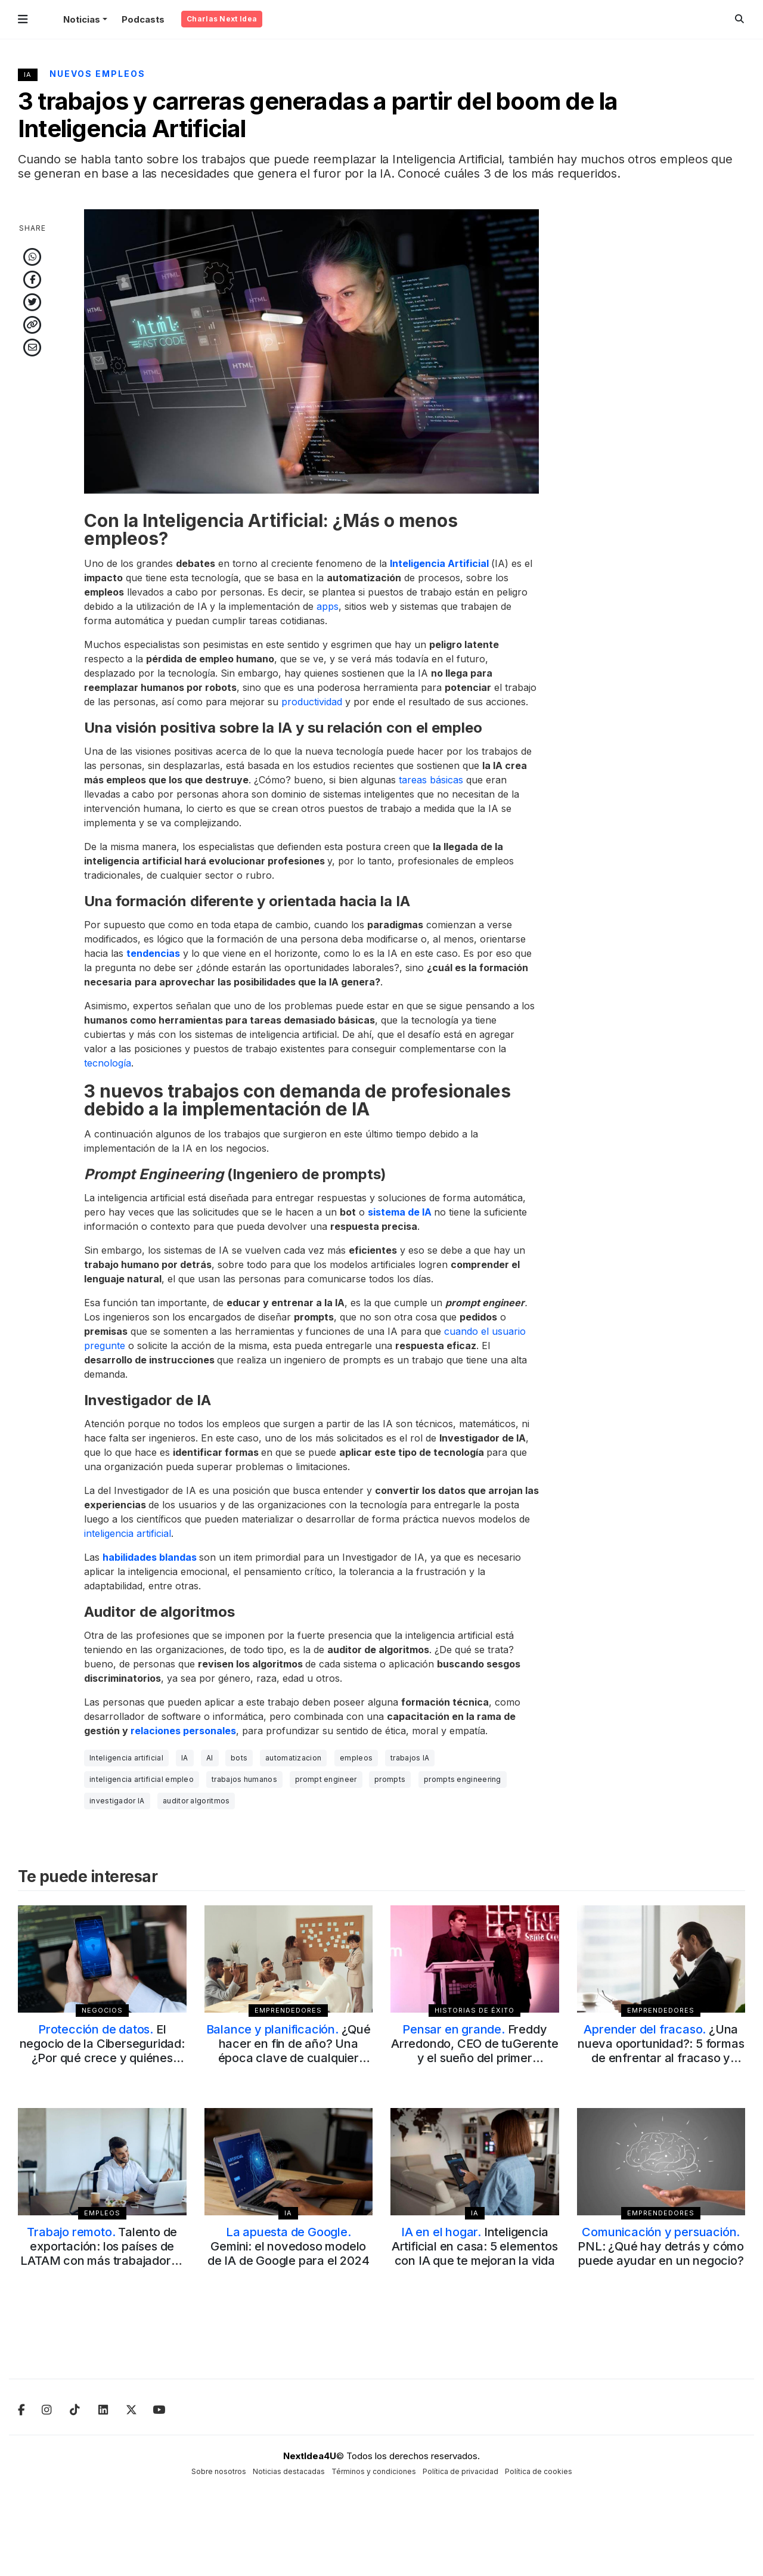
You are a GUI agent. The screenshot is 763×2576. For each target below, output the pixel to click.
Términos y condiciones (373, 2471)
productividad (311, 702)
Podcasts (143, 19)
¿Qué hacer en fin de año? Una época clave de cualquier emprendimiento (288, 2050)
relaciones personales (183, 1731)
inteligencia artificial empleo (141, 1779)
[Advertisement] (661, 388)
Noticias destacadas (289, 2471)
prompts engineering (462, 1779)
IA (28, 74)
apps (328, 606)
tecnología (107, 1063)
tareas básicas (431, 780)
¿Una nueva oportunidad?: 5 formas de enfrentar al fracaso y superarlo (661, 2050)
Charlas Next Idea (222, 18)
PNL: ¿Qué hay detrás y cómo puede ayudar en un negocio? (661, 2246)
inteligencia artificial (127, 1533)
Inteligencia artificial (126, 1757)
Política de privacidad (460, 2471)
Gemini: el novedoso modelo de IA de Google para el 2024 (288, 2246)
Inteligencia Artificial (439, 563)
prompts (389, 1779)
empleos (356, 1757)
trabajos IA (409, 1757)
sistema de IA (400, 1212)
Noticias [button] (81, 19)
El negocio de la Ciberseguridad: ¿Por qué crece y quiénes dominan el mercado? (102, 2050)
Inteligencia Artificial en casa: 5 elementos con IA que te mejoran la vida (475, 2246)
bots (239, 1757)
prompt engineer (326, 1779)
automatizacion (293, 1757)
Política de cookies (538, 2471)
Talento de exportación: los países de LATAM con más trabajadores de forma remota (102, 2253)
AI (209, 1757)
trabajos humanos (244, 1779)
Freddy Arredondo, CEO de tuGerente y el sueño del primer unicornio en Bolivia (475, 2050)
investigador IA (117, 1800)
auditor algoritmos (196, 1800)
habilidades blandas (150, 1557)
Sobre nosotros (218, 2471)
